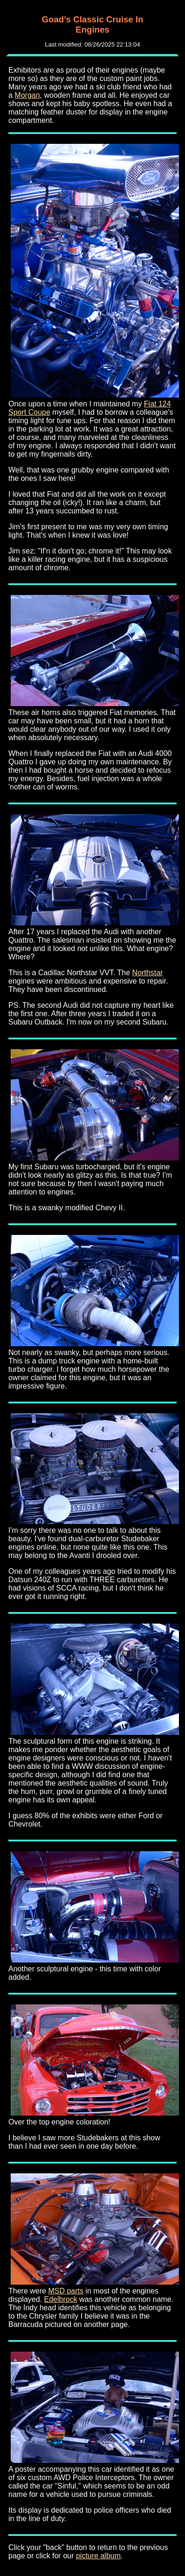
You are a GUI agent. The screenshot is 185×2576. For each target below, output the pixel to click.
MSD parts (65, 2291)
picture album (98, 2556)
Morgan (27, 95)
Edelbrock (60, 2299)
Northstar (147, 973)
